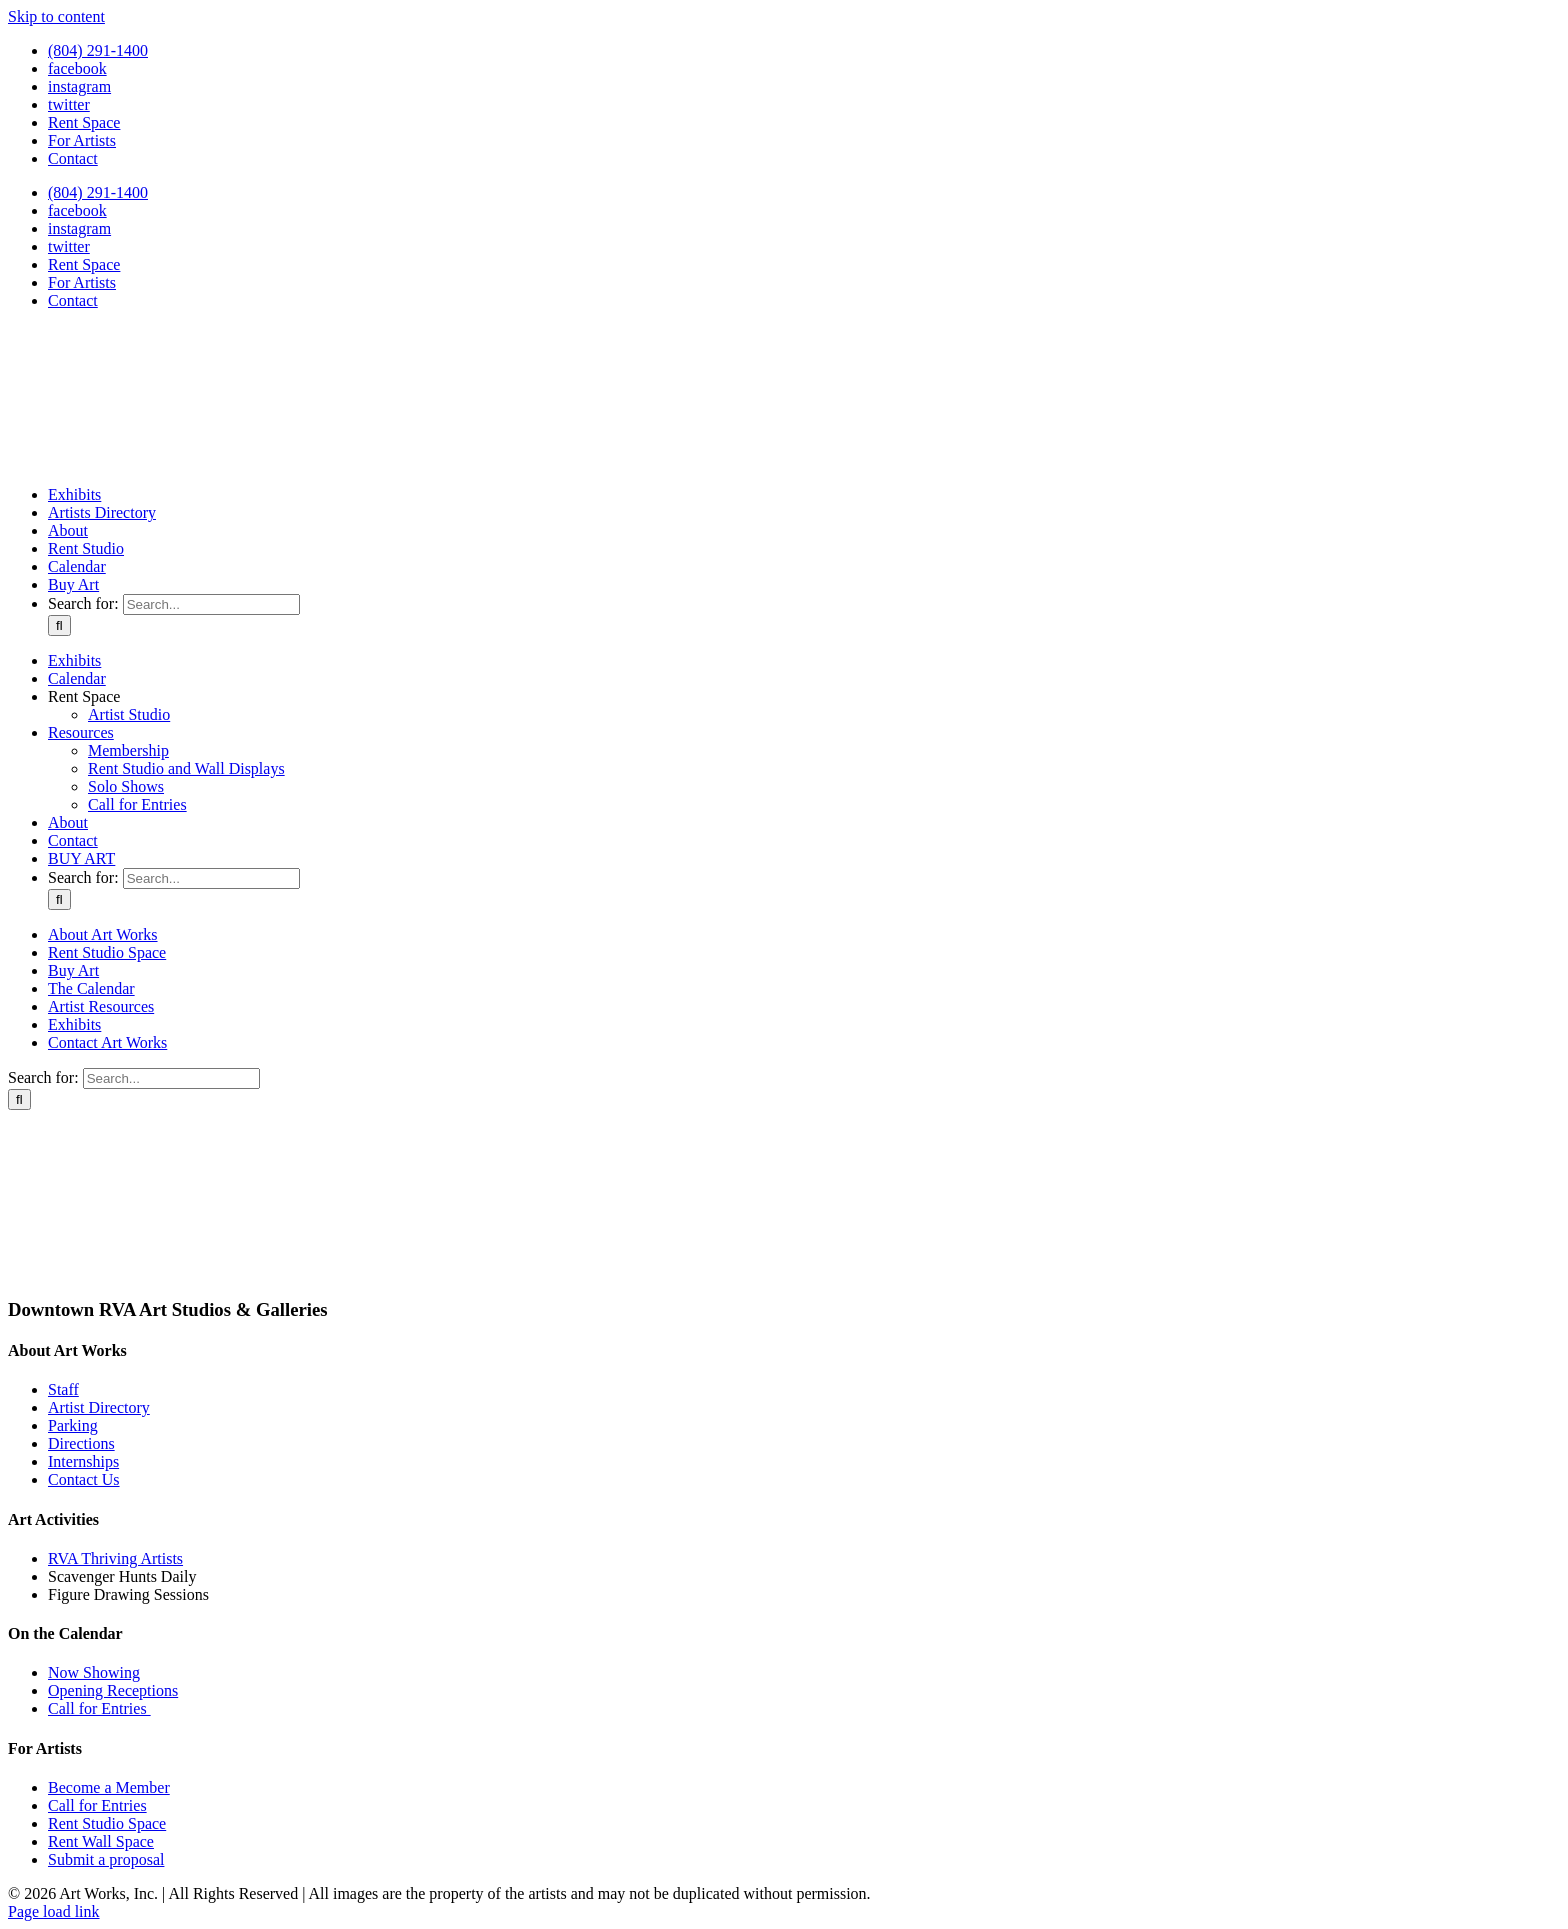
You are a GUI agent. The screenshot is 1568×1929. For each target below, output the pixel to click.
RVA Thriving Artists (115, 1558)
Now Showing (94, 1672)
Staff (63, 1389)
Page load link (54, 1911)
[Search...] (211, 604)
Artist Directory (99, 1407)
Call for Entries (99, 1708)
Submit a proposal (106, 1859)
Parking (73, 1425)
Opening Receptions (113, 1690)
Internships (83, 1461)
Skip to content (56, 16)
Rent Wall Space (101, 1841)
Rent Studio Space (107, 1823)
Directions (81, 1443)
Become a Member (109, 1787)
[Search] (59, 625)
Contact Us (84, 1479)
